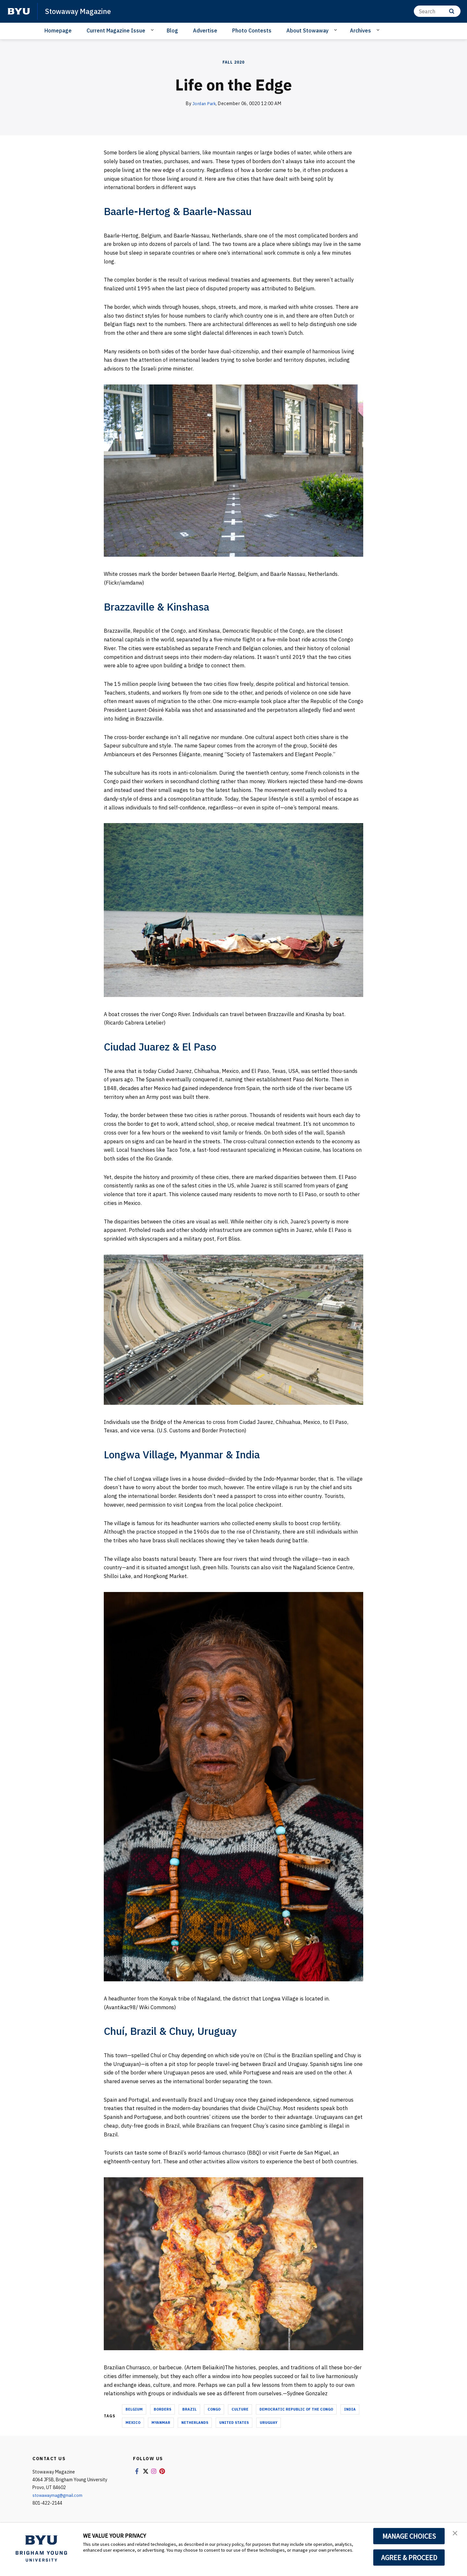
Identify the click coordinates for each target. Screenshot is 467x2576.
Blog (172, 30)
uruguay (268, 2422)
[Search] (437, 11)
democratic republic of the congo (296, 2409)
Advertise (205, 30)
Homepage (58, 30)
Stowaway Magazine (81, 11)
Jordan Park (204, 103)
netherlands (194, 2422)
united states (234, 2422)
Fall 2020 (233, 62)
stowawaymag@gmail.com (60, 2495)
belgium (134, 2409)
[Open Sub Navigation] (153, 30)
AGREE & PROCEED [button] (409, 2557)
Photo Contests (251, 30)
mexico (133, 2422)
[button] (456, 2534)
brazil (189, 2409)
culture (240, 2409)
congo (214, 2409)
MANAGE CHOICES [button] (409, 2536)
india (350, 2409)
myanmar (160, 2422)
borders (162, 2409)
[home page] (18, 11)
